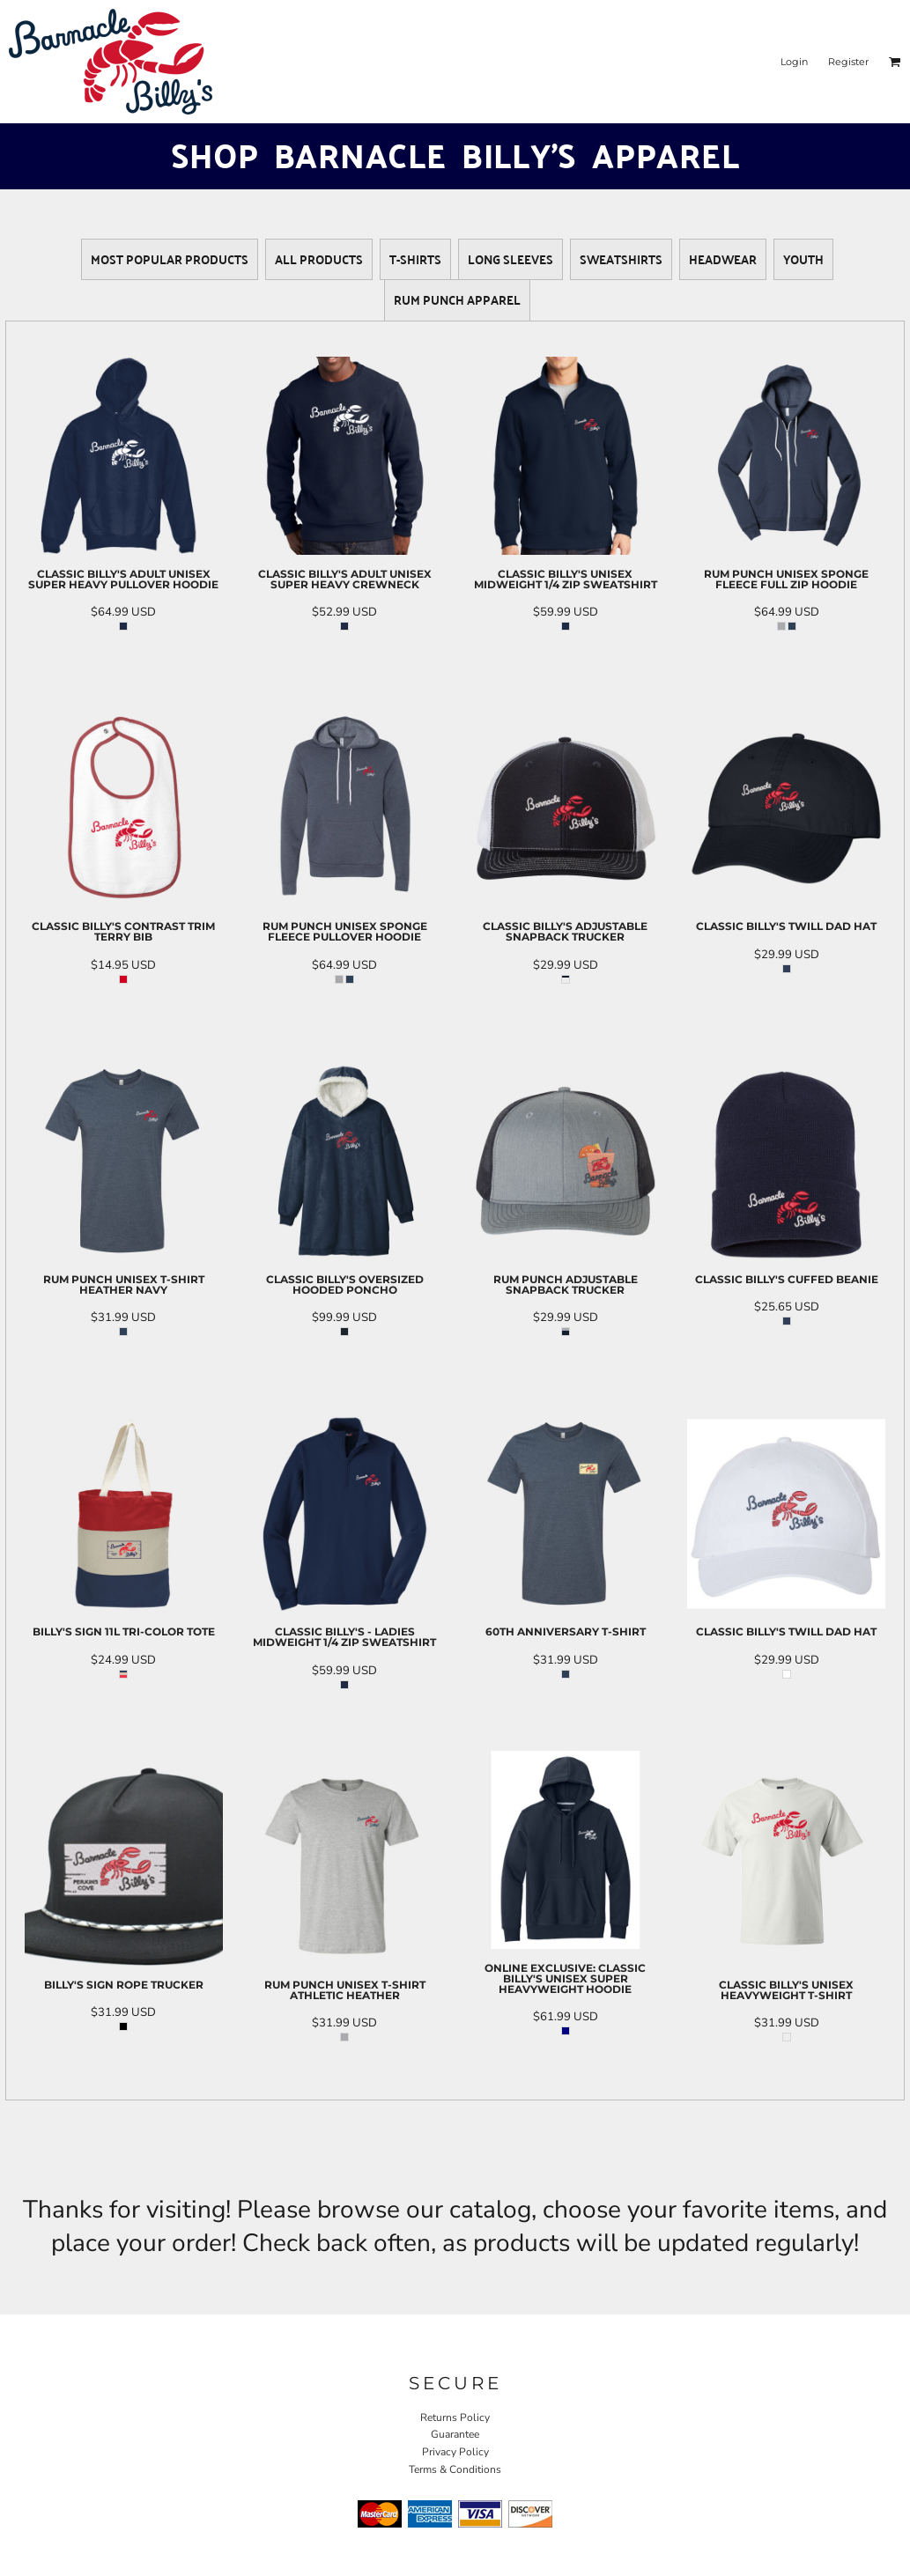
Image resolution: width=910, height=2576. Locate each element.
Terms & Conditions (455, 2469)
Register (848, 61)
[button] (895, 61)
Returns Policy (455, 2417)
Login (794, 61)
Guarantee (455, 2434)
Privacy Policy (455, 2452)
